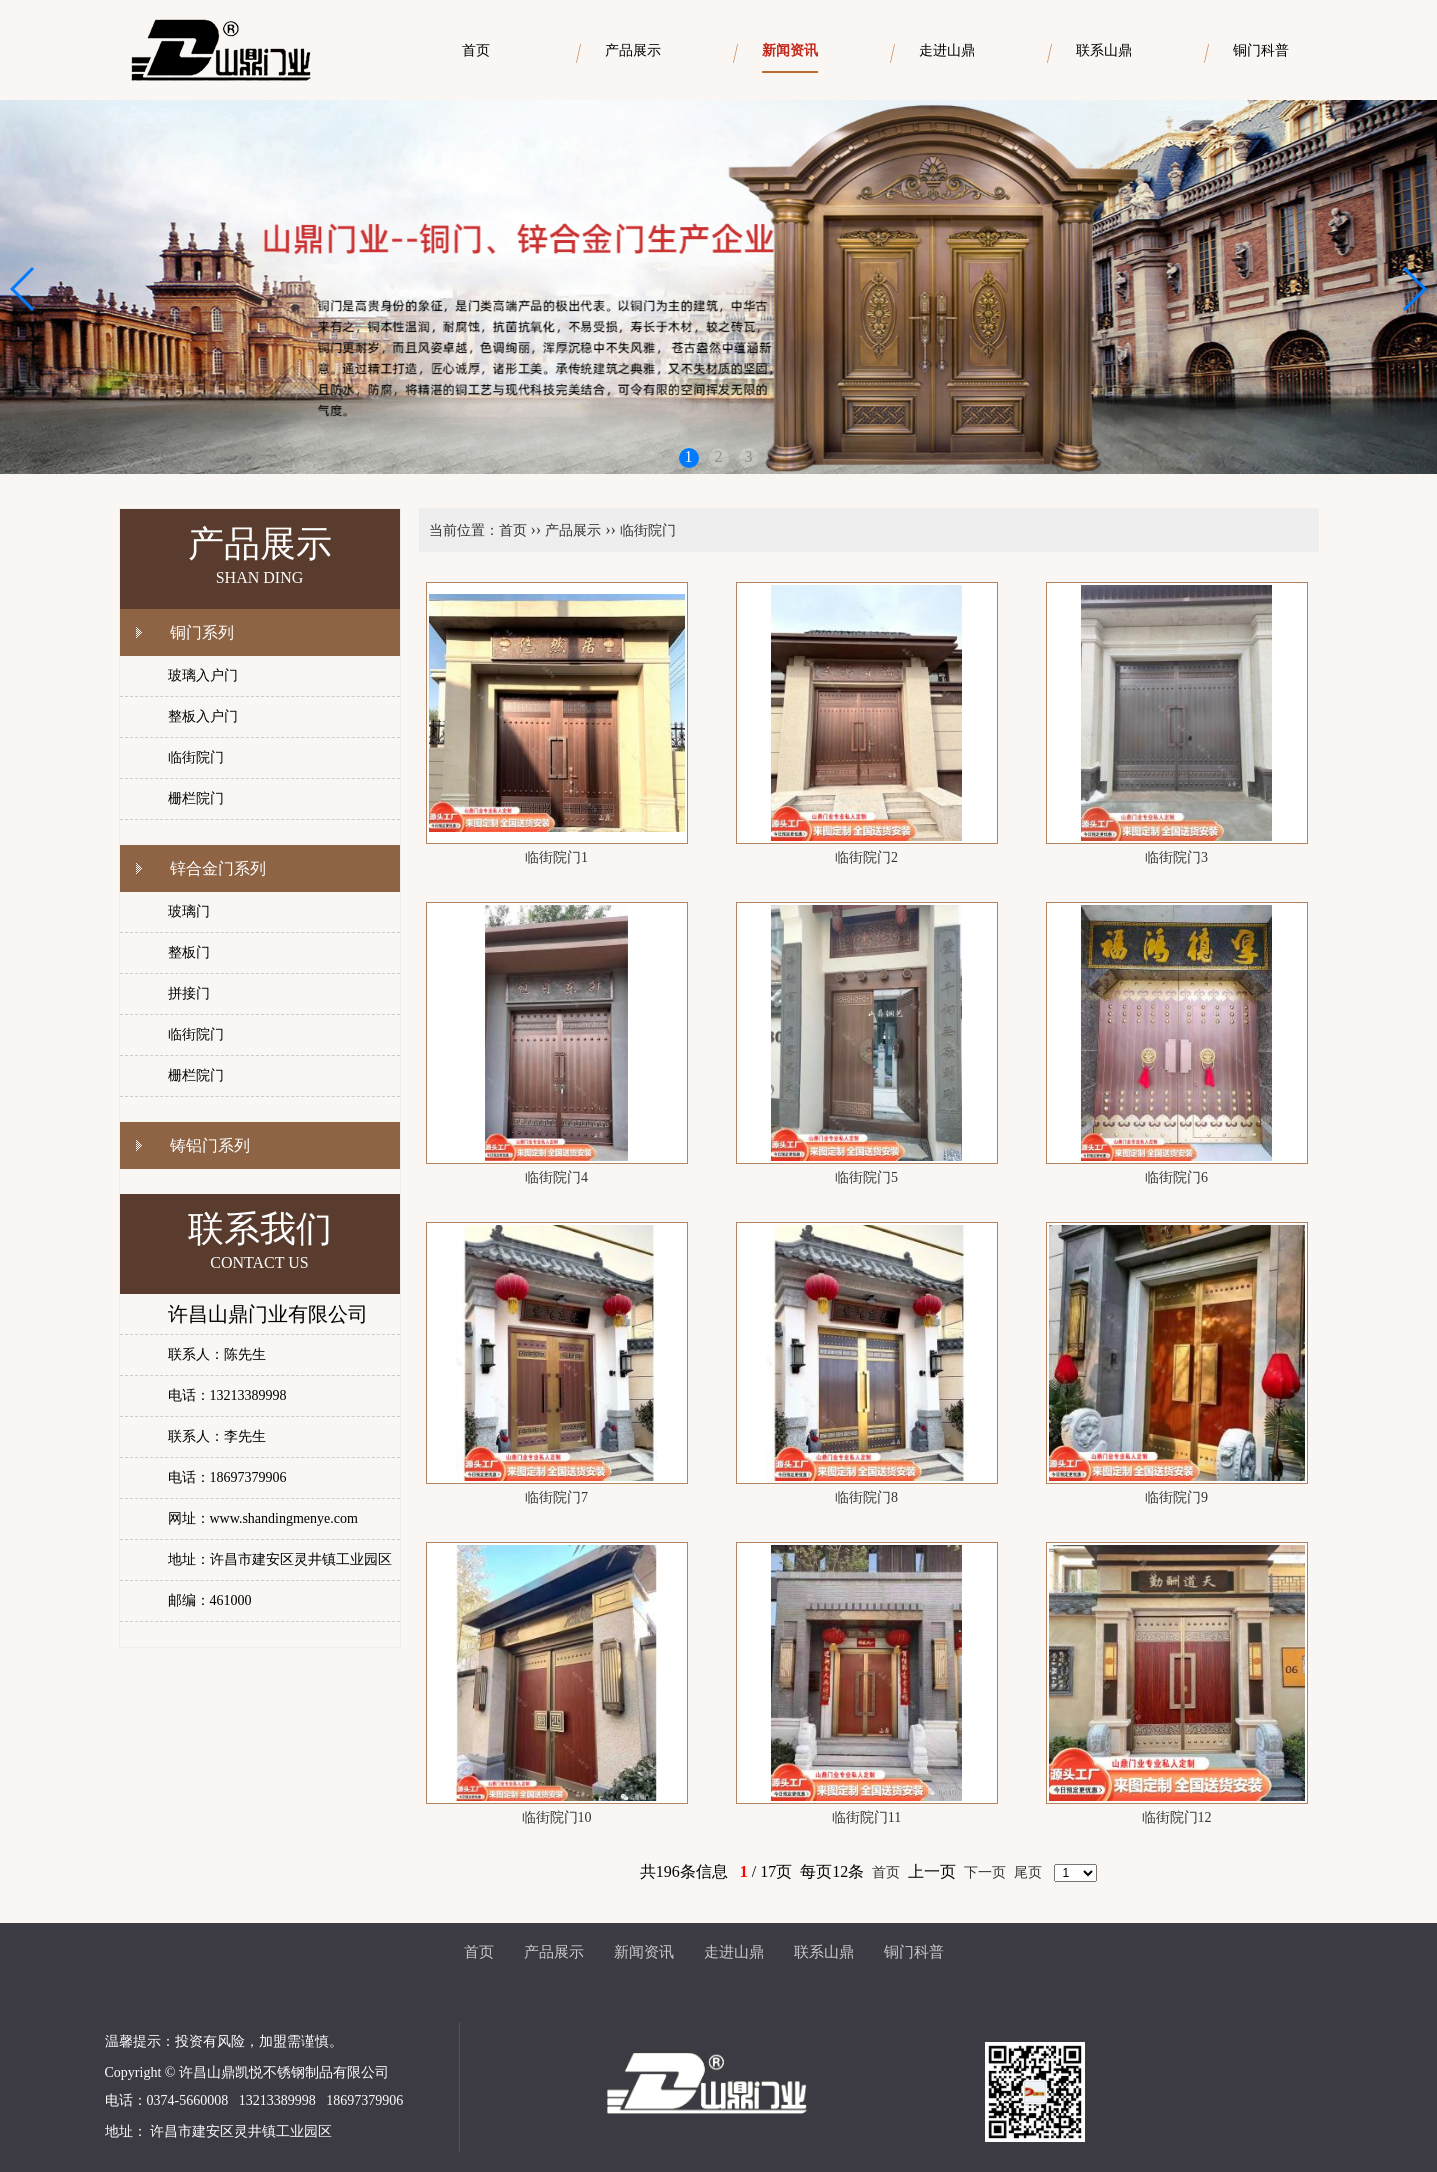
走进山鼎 (734, 1952)
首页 (513, 530)
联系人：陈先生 (217, 1354)
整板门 (189, 952)
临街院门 (196, 757)
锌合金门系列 (218, 868)
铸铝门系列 (210, 1145)
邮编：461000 (210, 1600)
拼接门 (189, 993)
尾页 (1028, 1872)
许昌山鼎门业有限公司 (268, 1314)
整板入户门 (203, 716)
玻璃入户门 (203, 675)
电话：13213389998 (227, 1395)
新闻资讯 (644, 1952)
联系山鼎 (824, 1952)
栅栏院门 (196, 798)
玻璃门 (189, 911)
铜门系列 (202, 632)
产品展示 (573, 530)
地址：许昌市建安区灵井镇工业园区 (280, 1559)
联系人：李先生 (217, 1436)
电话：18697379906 (227, 1477)
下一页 (985, 1872)
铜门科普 (914, 1952)
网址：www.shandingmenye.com (263, 1518)
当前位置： (464, 530)
